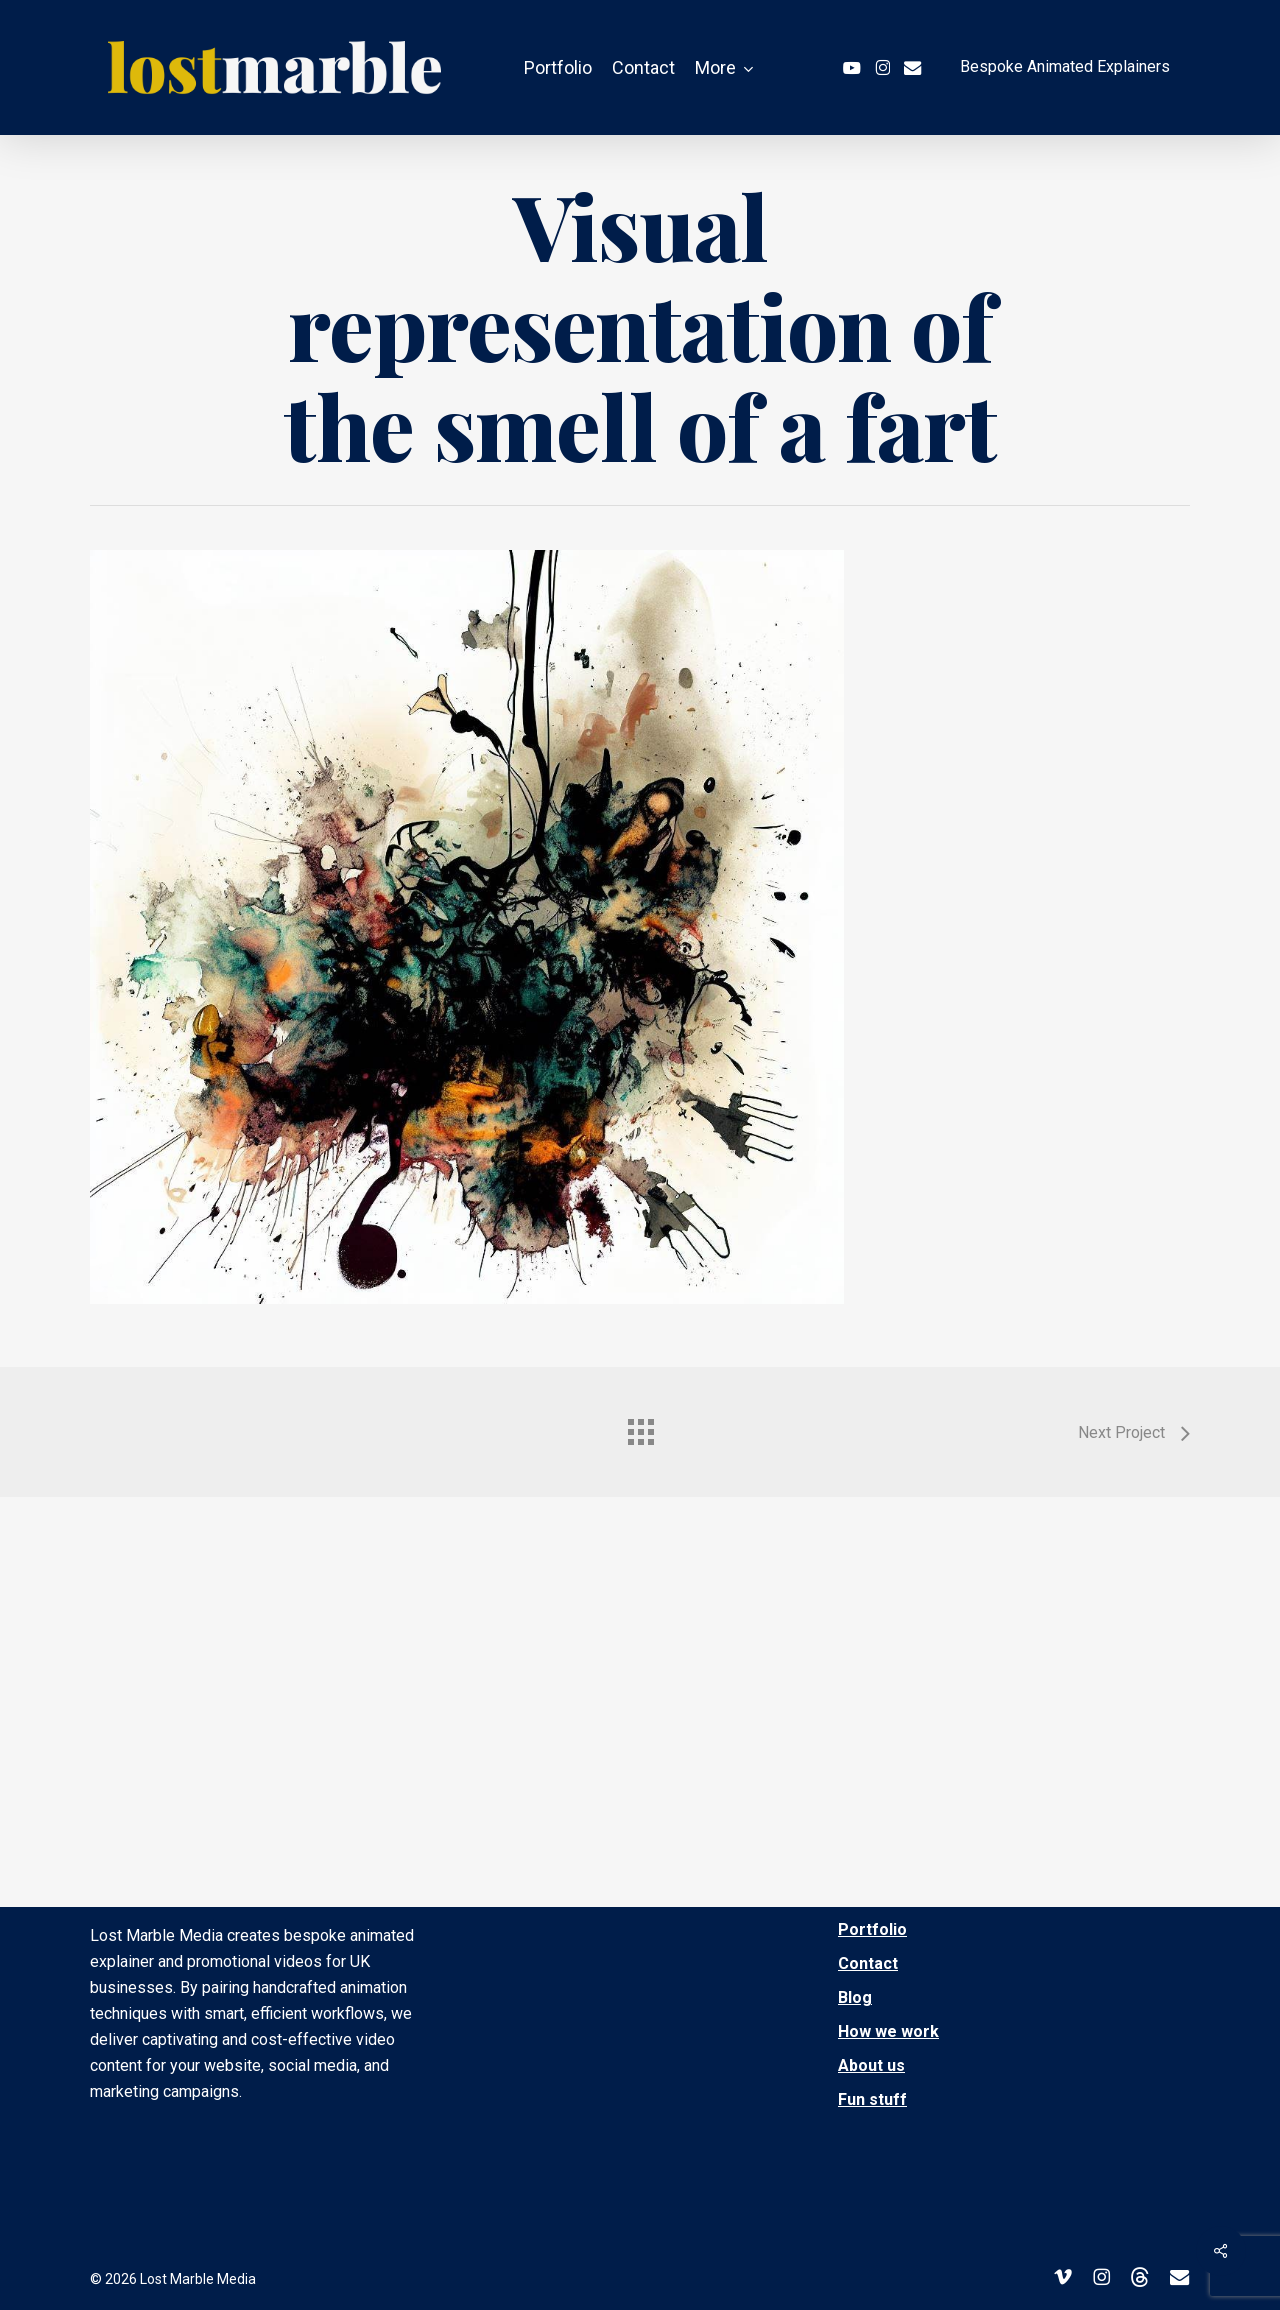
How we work (888, 2031)
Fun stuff (872, 2099)
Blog (855, 1997)
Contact (868, 1963)
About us (871, 2065)
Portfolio (872, 1929)
